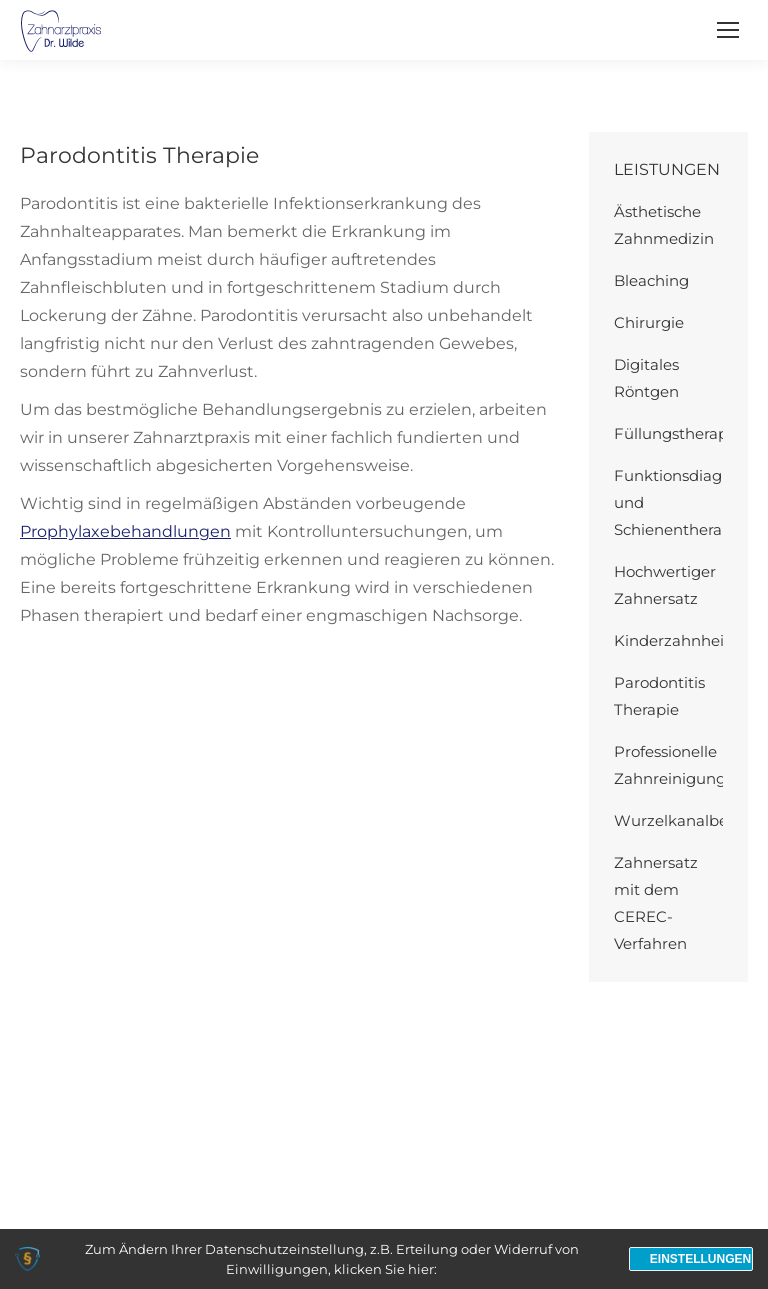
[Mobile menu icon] (728, 30)
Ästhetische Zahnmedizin (664, 225)
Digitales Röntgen (646, 378)
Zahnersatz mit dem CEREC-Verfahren (656, 903)
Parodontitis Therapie (659, 696)
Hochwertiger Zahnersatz (665, 585)
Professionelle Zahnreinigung (670, 765)
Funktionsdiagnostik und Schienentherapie (690, 502)
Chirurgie (649, 322)
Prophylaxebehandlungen (125, 531)
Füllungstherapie (677, 433)
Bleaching (651, 280)
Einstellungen (700, 1259)
